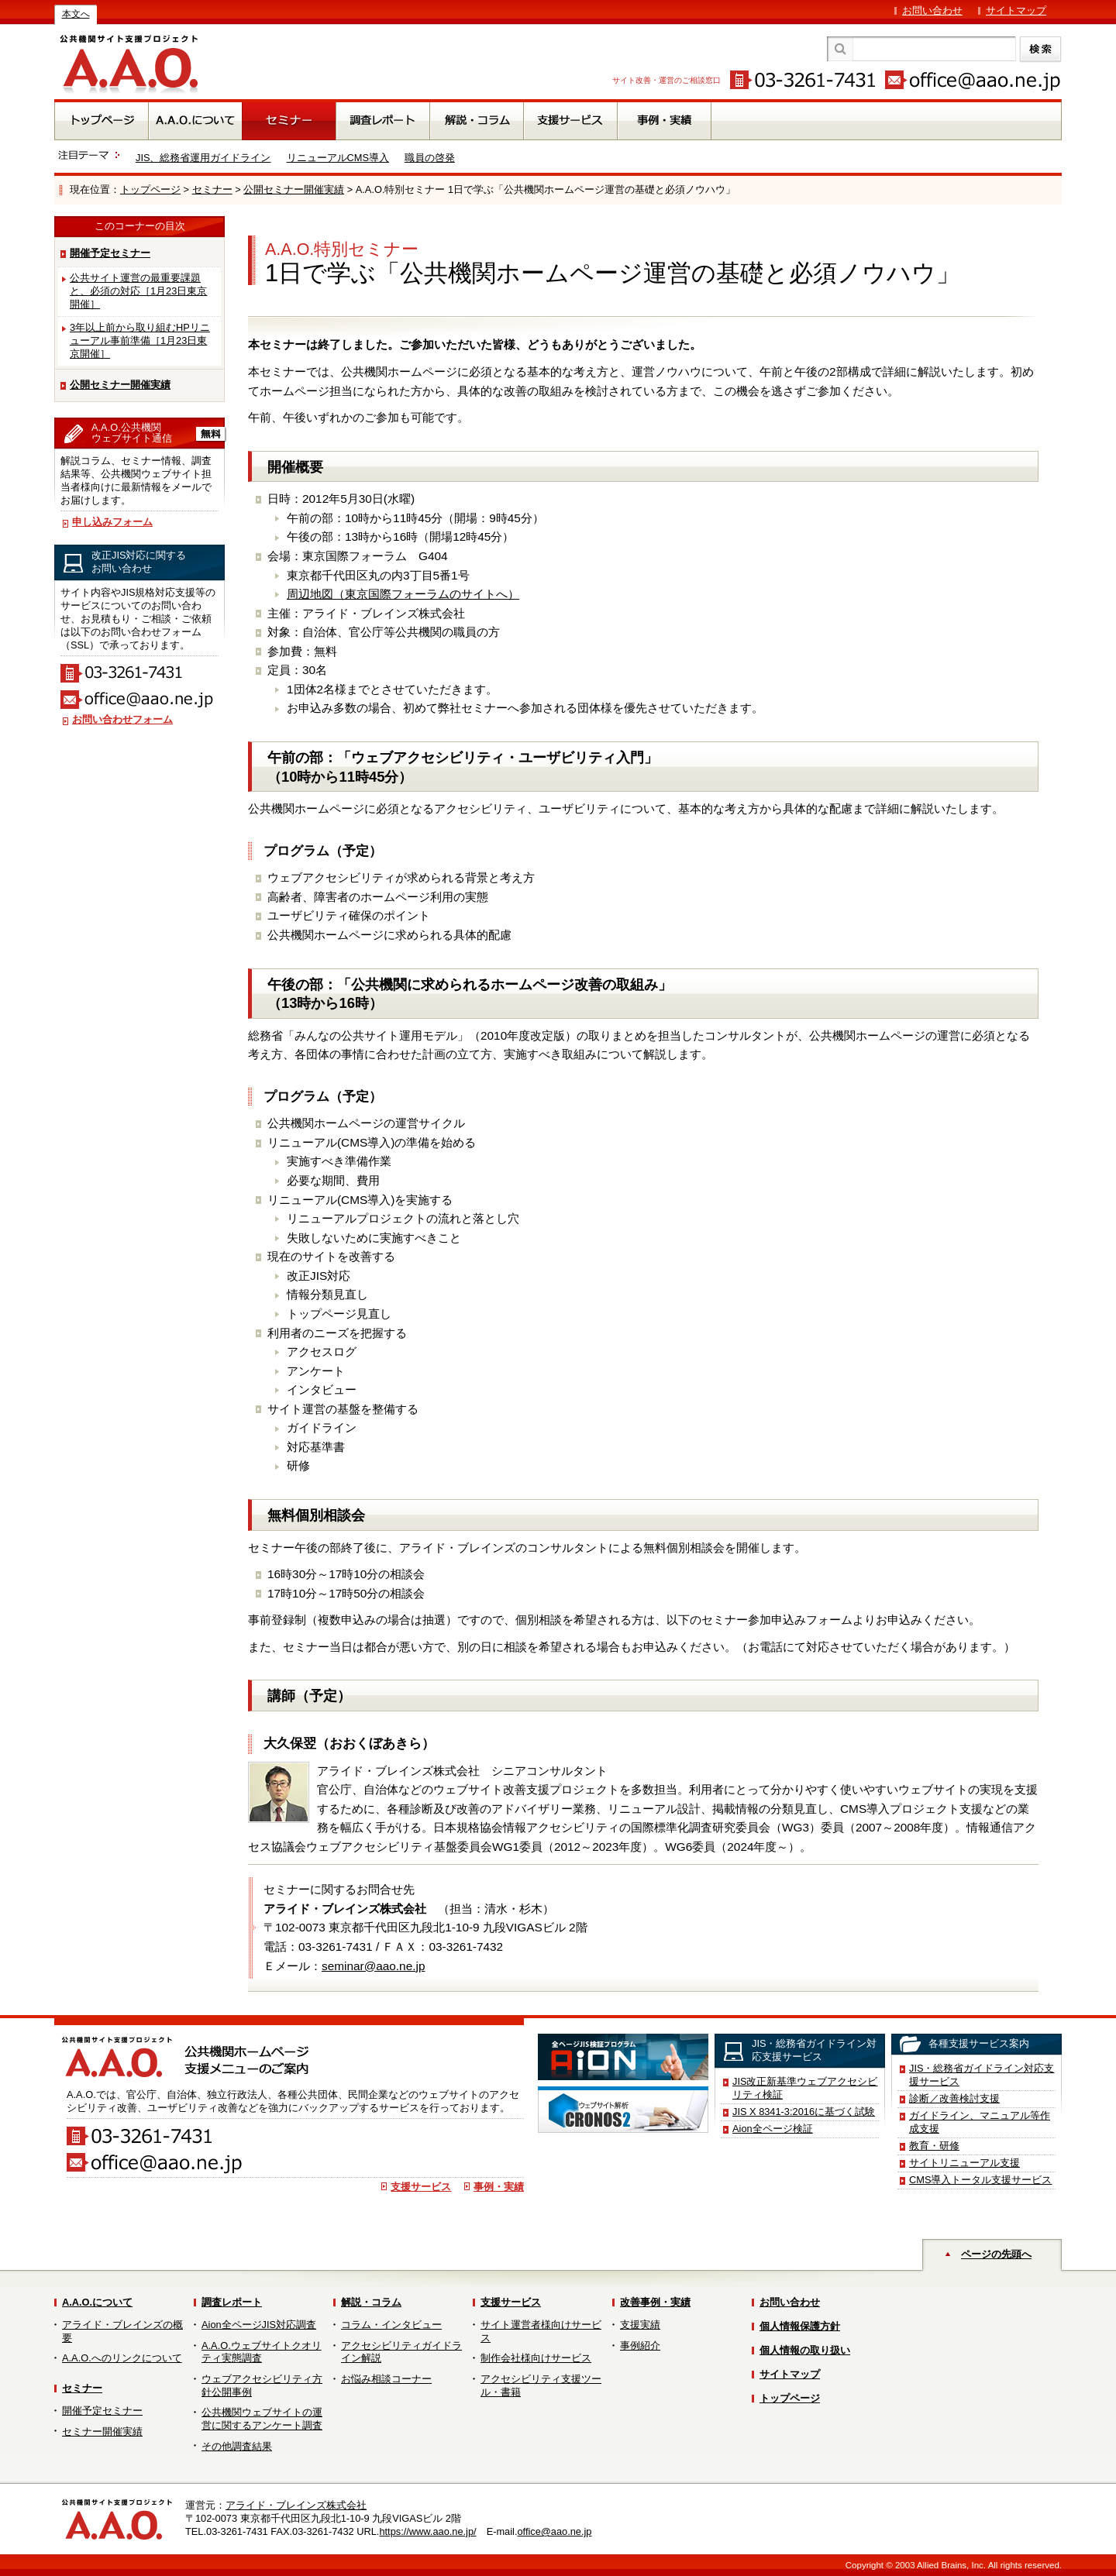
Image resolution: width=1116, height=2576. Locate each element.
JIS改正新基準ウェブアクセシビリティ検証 (805, 2088)
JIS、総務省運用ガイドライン (203, 157)
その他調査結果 (237, 2446)
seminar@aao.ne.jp (373, 1965)
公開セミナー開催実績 (293, 189)
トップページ (150, 189)
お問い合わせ (932, 10)
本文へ (76, 14)
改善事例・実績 (655, 2302)
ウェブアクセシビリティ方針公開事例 (262, 2385)
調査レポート (232, 2302)
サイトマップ (1016, 10)
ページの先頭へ (996, 2254)
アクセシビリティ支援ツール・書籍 (540, 2385)
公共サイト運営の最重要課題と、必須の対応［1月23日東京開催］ (138, 291)
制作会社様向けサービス (535, 2358)
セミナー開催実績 (102, 2431)
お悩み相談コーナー (386, 2379)
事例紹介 (640, 2345)
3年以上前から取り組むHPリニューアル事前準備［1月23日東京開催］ (140, 340)
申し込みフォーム (112, 522)
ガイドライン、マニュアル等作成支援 (979, 2122)
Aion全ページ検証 (772, 2128)
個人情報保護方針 (800, 2326)
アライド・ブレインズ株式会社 (296, 2505)
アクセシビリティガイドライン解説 (401, 2352)
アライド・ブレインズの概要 (122, 2331)
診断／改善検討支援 (954, 2098)
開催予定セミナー (110, 253)
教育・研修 (934, 2145)
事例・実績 (499, 2187)
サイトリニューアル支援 (964, 2162)
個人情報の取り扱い (805, 2350)
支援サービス (421, 2187)
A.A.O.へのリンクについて (122, 2358)
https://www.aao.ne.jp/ (427, 2531)
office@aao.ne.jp (554, 2531)
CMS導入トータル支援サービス (980, 2180)
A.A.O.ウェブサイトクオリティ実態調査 (262, 2352)
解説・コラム (371, 2302)
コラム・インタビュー (391, 2324)
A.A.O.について (97, 2302)
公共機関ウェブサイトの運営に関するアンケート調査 (262, 2418)
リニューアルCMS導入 (338, 157)
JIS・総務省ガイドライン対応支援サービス (982, 2074)
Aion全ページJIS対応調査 (259, 2324)
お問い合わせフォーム (122, 719)
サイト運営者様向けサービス (540, 2331)
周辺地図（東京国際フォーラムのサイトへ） (403, 593)
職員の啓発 (430, 157)
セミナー (212, 189)
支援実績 (640, 2324)
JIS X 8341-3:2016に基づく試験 (803, 2111)
